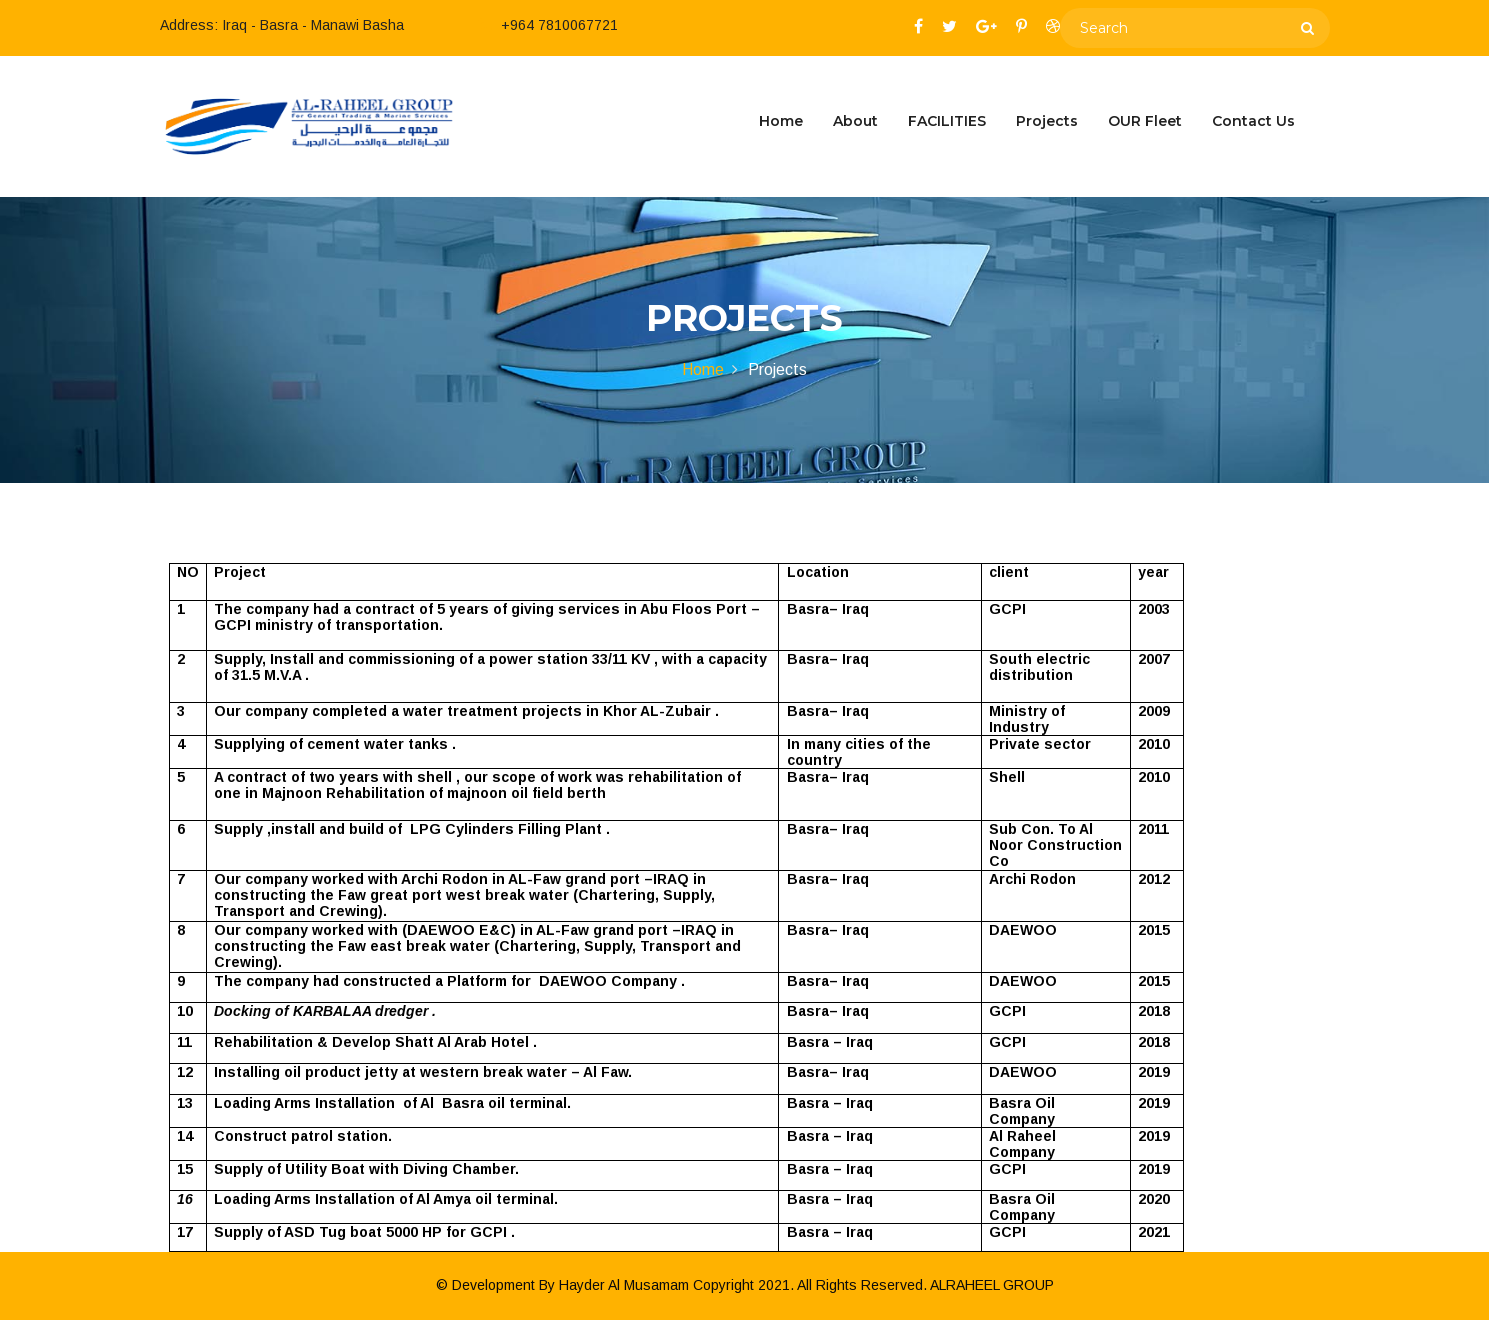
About (855, 121)
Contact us (1253, 121)
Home (781, 121)
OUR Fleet (1145, 121)
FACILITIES (947, 121)
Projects (1047, 121)
